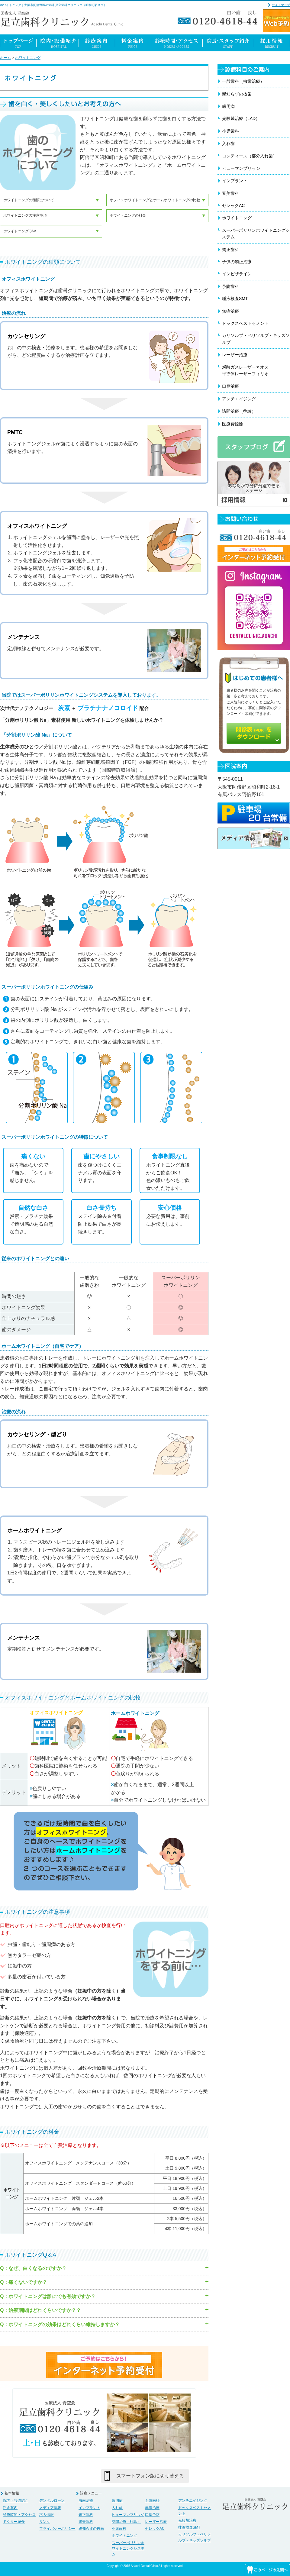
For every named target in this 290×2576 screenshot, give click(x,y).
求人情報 (46, 2515)
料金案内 (10, 2508)
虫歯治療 (86, 2500)
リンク (44, 2522)
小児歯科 (230, 131)
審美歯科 (230, 193)
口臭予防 (152, 2515)
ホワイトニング (27, 58)
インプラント (234, 180)
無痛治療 (230, 311)
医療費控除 (232, 423)
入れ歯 (228, 143)
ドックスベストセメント (245, 323)
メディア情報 (50, 2508)
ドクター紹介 (14, 2522)
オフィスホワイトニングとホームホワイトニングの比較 (155, 200)
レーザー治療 (234, 354)
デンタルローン (52, 2500)
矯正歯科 (230, 249)
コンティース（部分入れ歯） (249, 155)
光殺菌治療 (187, 2520)
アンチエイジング (239, 398)
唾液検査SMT (235, 298)
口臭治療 (230, 386)
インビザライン (237, 273)
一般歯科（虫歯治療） (243, 81)
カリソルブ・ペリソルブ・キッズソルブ (256, 338)
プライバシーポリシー (57, 2528)
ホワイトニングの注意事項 (25, 215)
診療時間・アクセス (19, 2515)
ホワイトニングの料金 (128, 215)
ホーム (5, 58)
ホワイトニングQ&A (19, 231)
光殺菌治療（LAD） (241, 118)
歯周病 (228, 106)
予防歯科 (230, 286)
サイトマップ (281, 5)
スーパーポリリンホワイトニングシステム (256, 233)
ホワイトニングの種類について (28, 200)
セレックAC (233, 205)
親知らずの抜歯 (237, 94)
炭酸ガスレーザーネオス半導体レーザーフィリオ (245, 370)
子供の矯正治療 (237, 261)
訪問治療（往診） (239, 411)
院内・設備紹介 (15, 2500)
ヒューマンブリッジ (241, 168)
